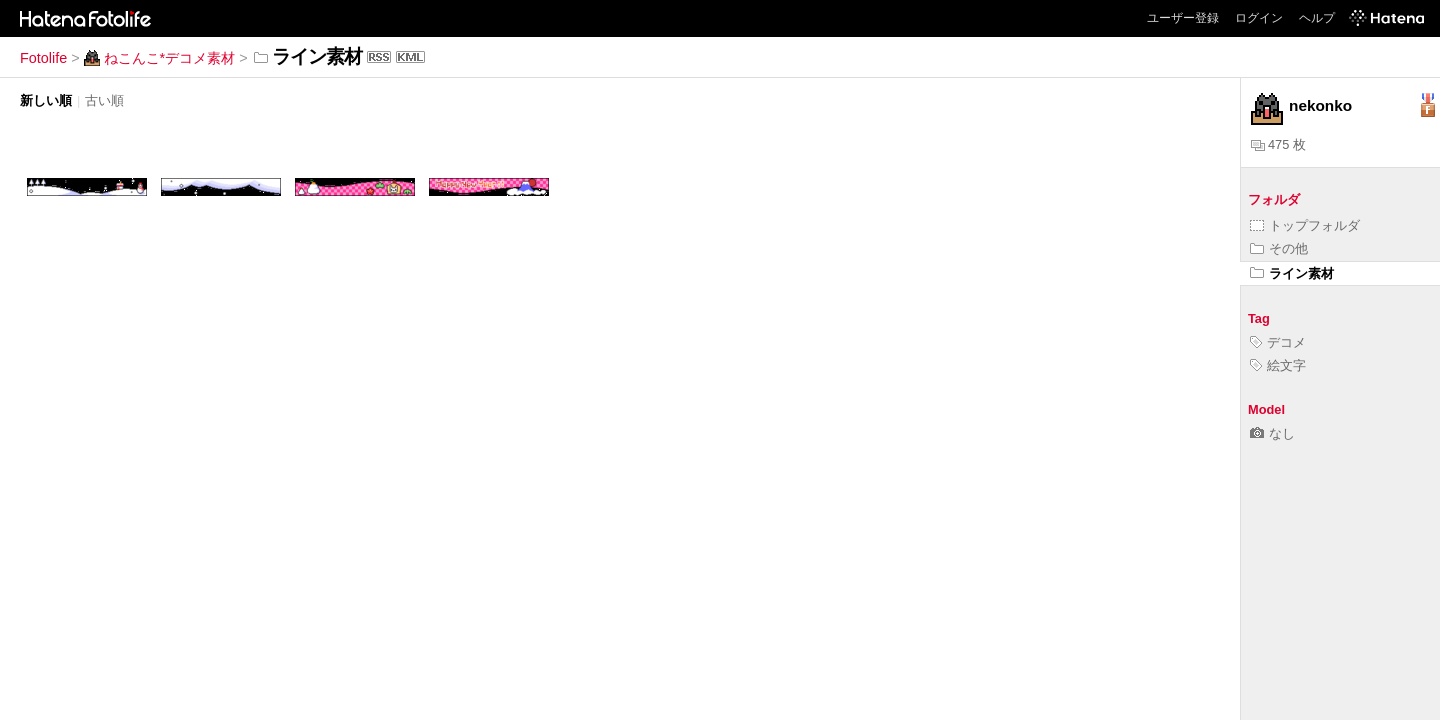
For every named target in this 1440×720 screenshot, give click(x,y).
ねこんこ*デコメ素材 (160, 58)
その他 (1279, 248)
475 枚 (1278, 144)
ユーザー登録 (1183, 18)
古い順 (104, 100)
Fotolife (43, 58)
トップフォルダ (1305, 225)
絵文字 (1278, 365)
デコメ (1278, 342)
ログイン (1259, 18)
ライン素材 (1292, 273)
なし (1272, 433)
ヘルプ (1317, 18)
